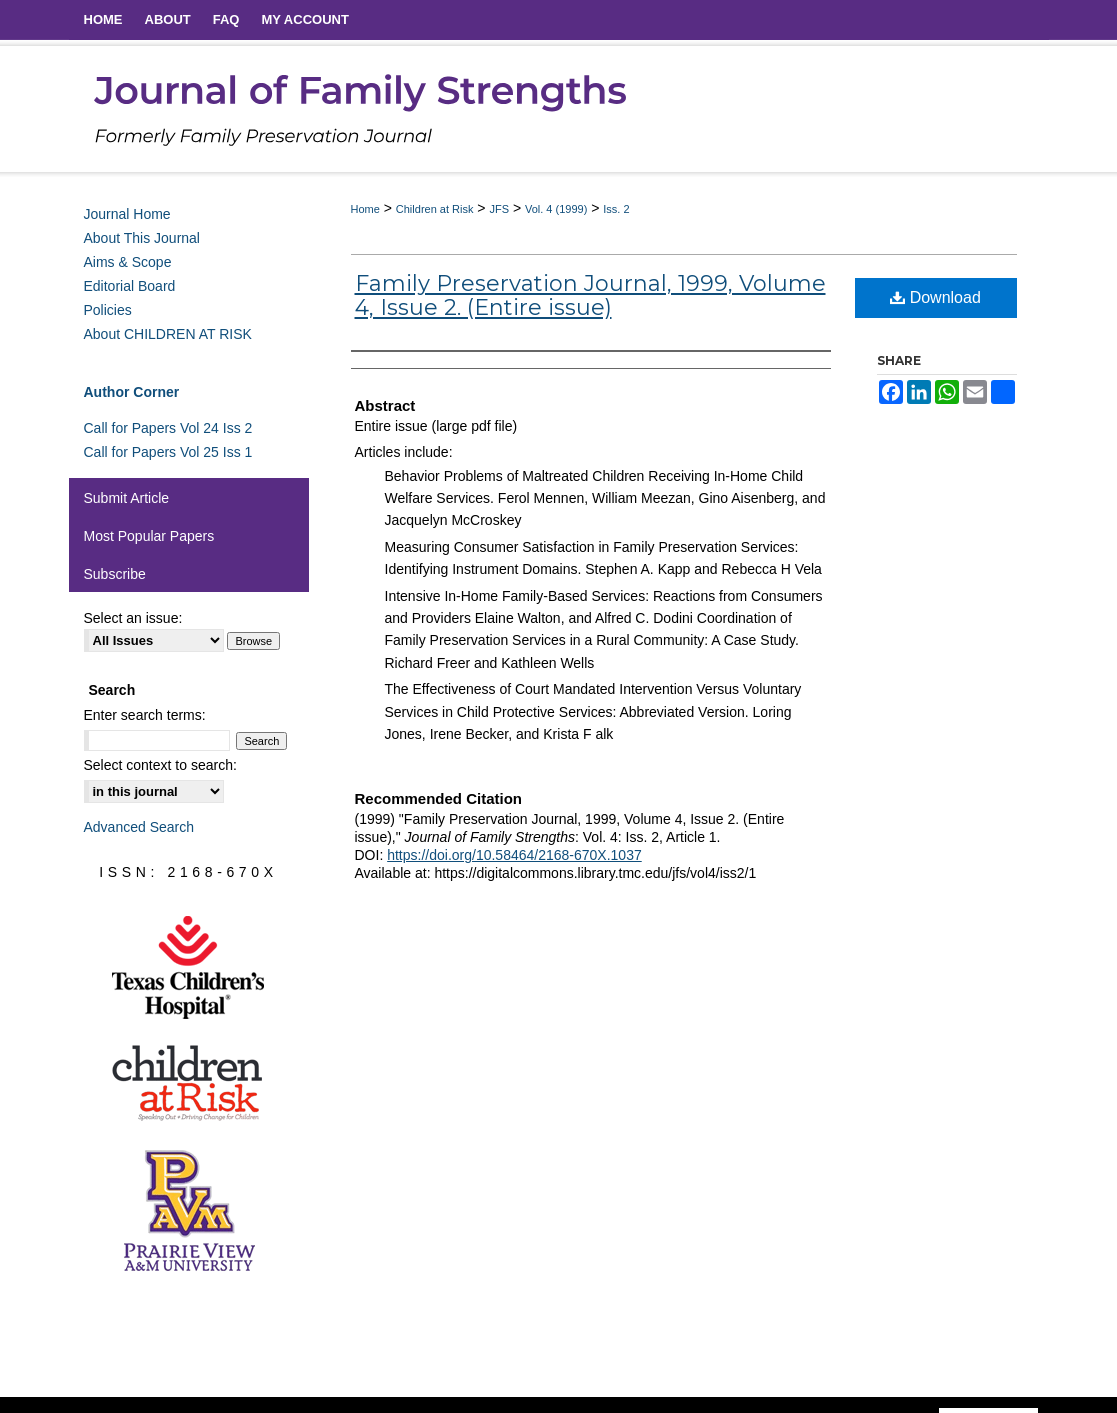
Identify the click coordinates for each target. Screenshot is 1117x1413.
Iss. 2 (616, 209)
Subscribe (115, 574)
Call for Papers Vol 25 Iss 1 (168, 452)
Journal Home (127, 214)
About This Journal (142, 238)
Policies (108, 310)
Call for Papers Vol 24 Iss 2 (168, 428)
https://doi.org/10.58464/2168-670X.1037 (514, 855)
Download (935, 297)
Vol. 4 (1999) (556, 209)
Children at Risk (435, 209)
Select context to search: (160, 765)
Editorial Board (130, 286)
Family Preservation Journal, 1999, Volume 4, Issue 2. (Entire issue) (590, 295)
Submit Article (127, 498)
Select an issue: (133, 618)
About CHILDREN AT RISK (168, 334)
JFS (499, 209)
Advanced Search (139, 827)
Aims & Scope (128, 262)
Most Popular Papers (149, 536)
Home (365, 209)
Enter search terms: (145, 715)
